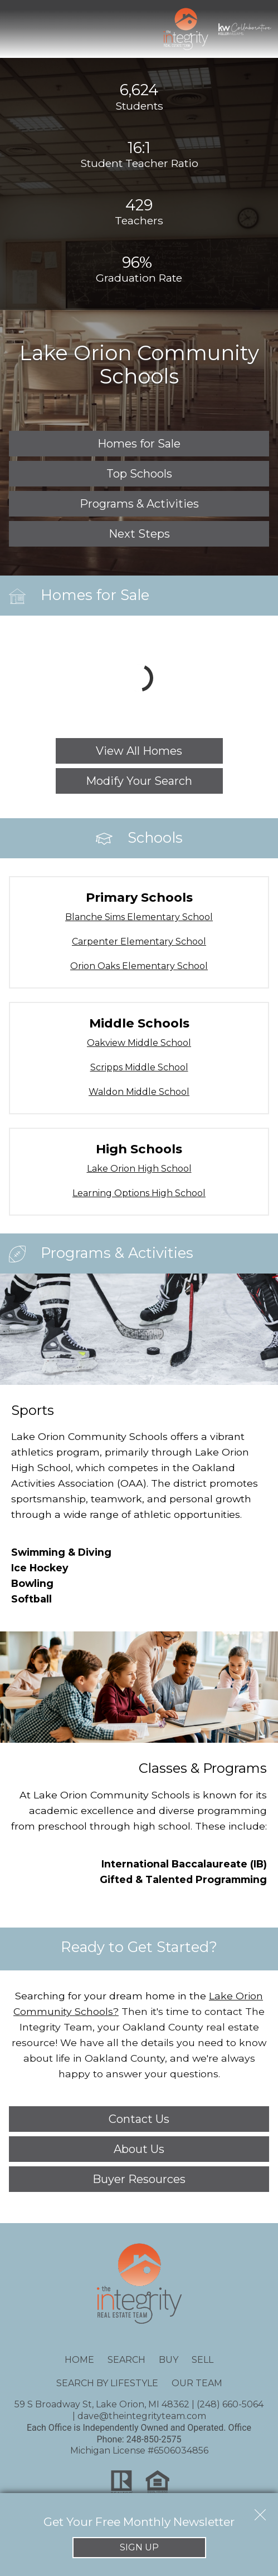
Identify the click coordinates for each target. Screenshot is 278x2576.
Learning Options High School (139, 1193)
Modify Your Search (139, 781)
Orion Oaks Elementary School (139, 966)
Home (79, 2359)
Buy (168, 2359)
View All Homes (139, 751)
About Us (139, 2149)
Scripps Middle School (139, 1067)
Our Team (197, 2383)
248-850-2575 (154, 2439)
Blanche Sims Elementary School (139, 917)
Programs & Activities (139, 503)
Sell (202, 2359)
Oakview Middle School (139, 1043)
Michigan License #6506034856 (139, 2450)
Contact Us (139, 2119)
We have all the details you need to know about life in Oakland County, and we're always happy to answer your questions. (139, 2042)
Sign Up (139, 2547)
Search (126, 2359)
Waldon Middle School (139, 1092)
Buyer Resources (139, 2179)
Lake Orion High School (139, 1168)
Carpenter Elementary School (139, 941)
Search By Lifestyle (107, 2383)
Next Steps (139, 533)
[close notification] (260, 2511)
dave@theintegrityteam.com (141, 2416)
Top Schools (139, 473)
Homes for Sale (139, 443)
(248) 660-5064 (230, 2404)
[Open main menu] (20, 29)
